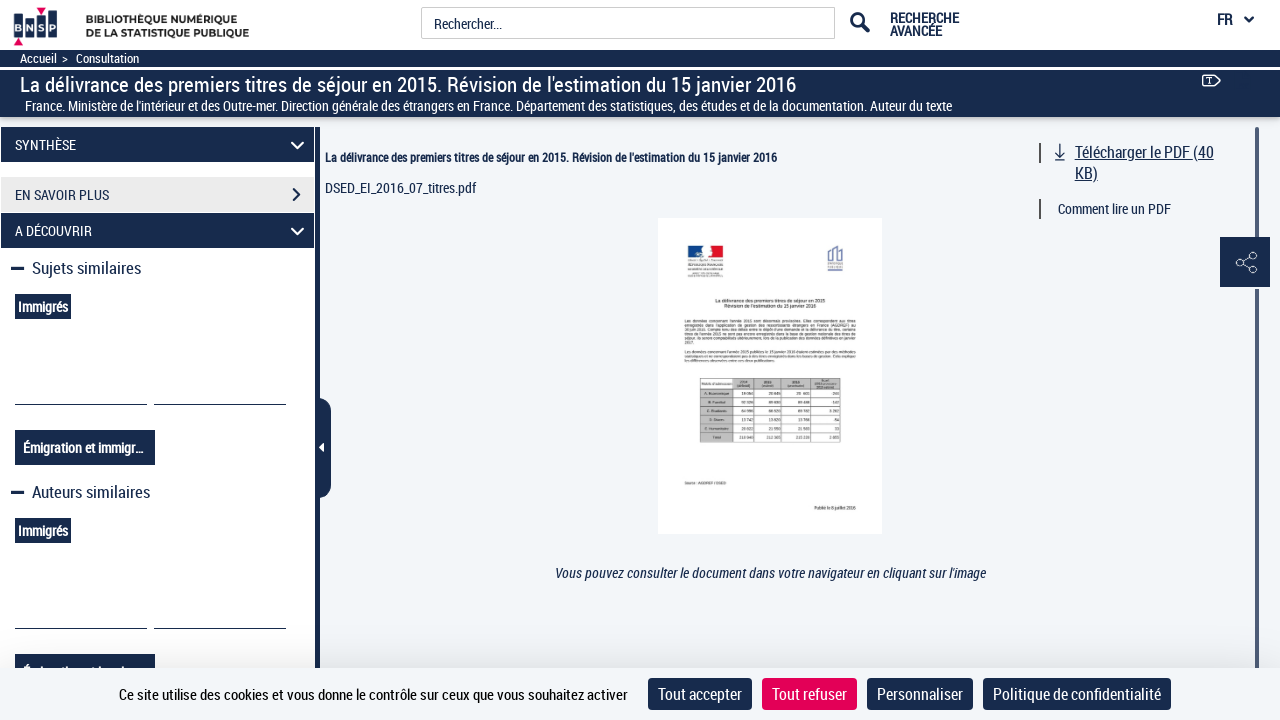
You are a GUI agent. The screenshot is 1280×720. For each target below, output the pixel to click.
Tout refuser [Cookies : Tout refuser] (809, 694)
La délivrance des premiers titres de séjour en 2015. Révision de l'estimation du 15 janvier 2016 (551, 157)
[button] (1245, 263)
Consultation (107, 58)
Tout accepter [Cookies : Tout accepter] (700, 694)
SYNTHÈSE (163, 144)
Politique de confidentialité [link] (1077, 694)
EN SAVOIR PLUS (164, 195)
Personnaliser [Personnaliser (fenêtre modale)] (920, 694)
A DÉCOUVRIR (163, 230)
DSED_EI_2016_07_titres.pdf (400, 187)
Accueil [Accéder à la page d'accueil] (38, 58)
